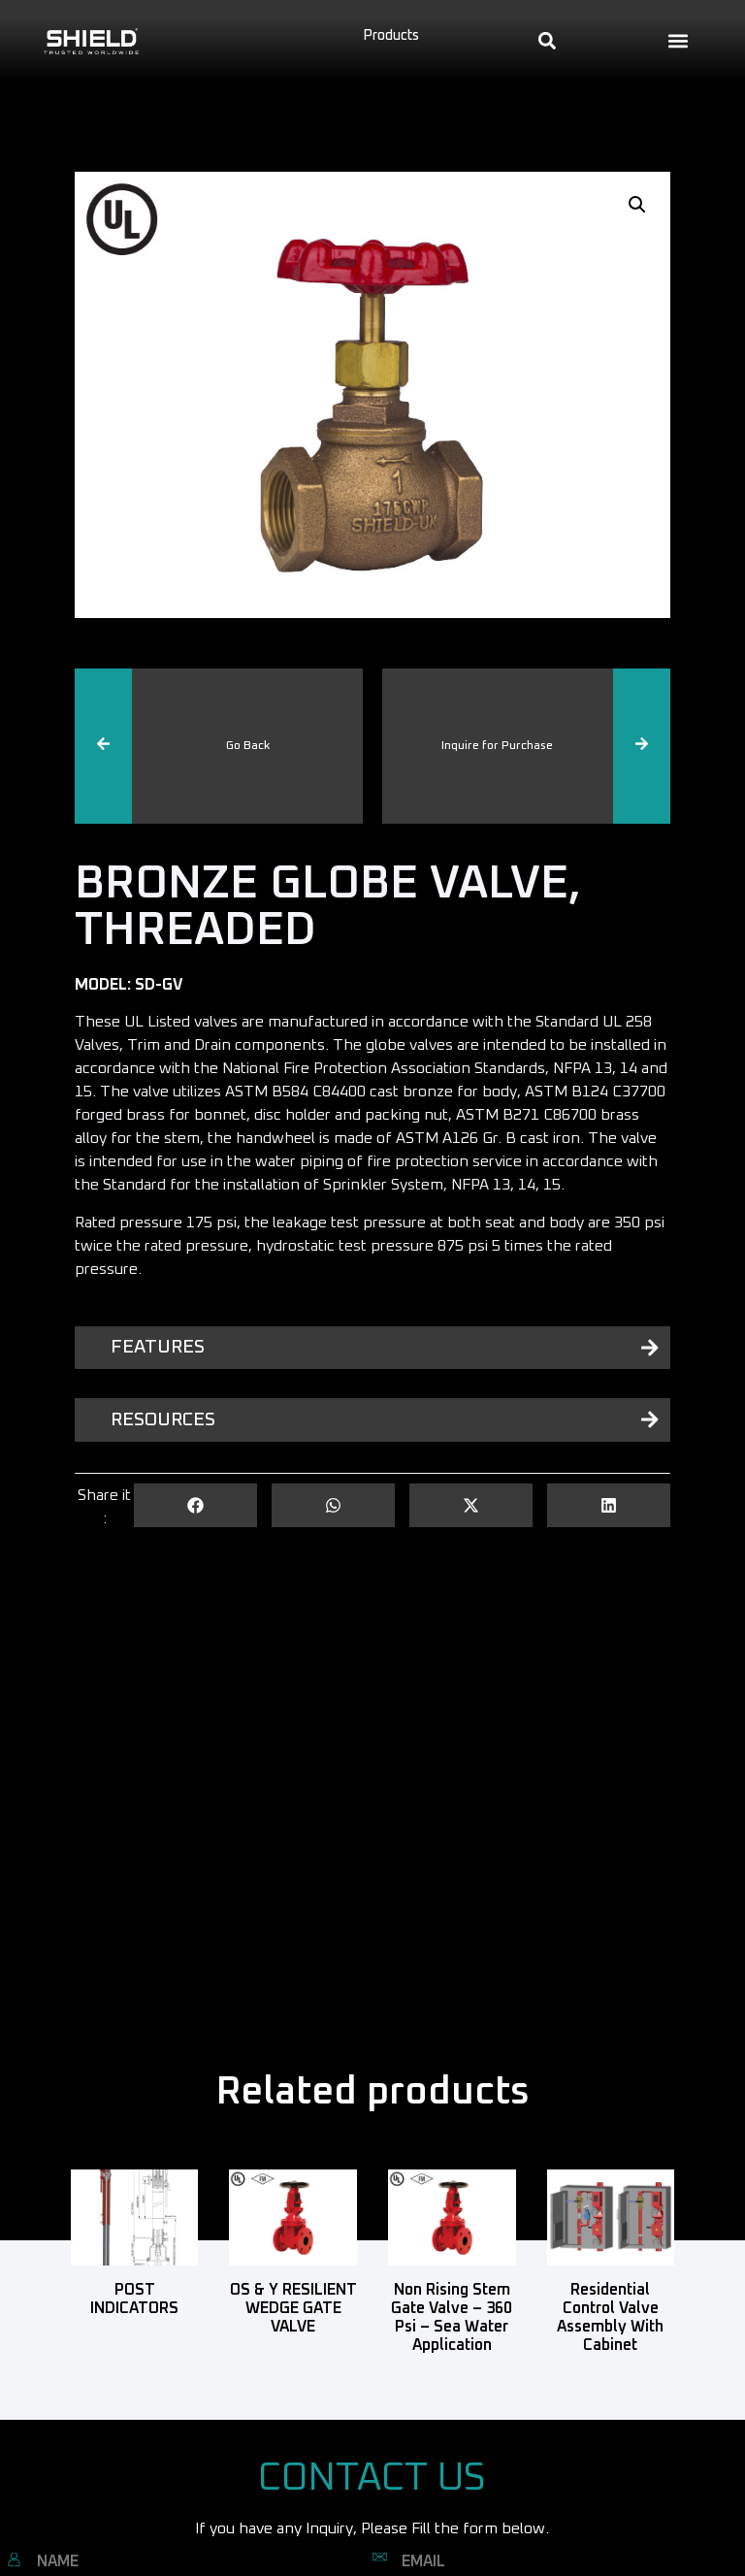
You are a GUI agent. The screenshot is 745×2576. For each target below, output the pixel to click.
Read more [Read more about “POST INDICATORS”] (134, 2337)
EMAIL (423, 2561)
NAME (58, 2561)
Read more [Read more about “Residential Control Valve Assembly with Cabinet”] (610, 2374)
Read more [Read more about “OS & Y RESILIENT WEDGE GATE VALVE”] (293, 2356)
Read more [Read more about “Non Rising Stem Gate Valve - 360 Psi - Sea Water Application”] (451, 2374)
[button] (679, 41)
